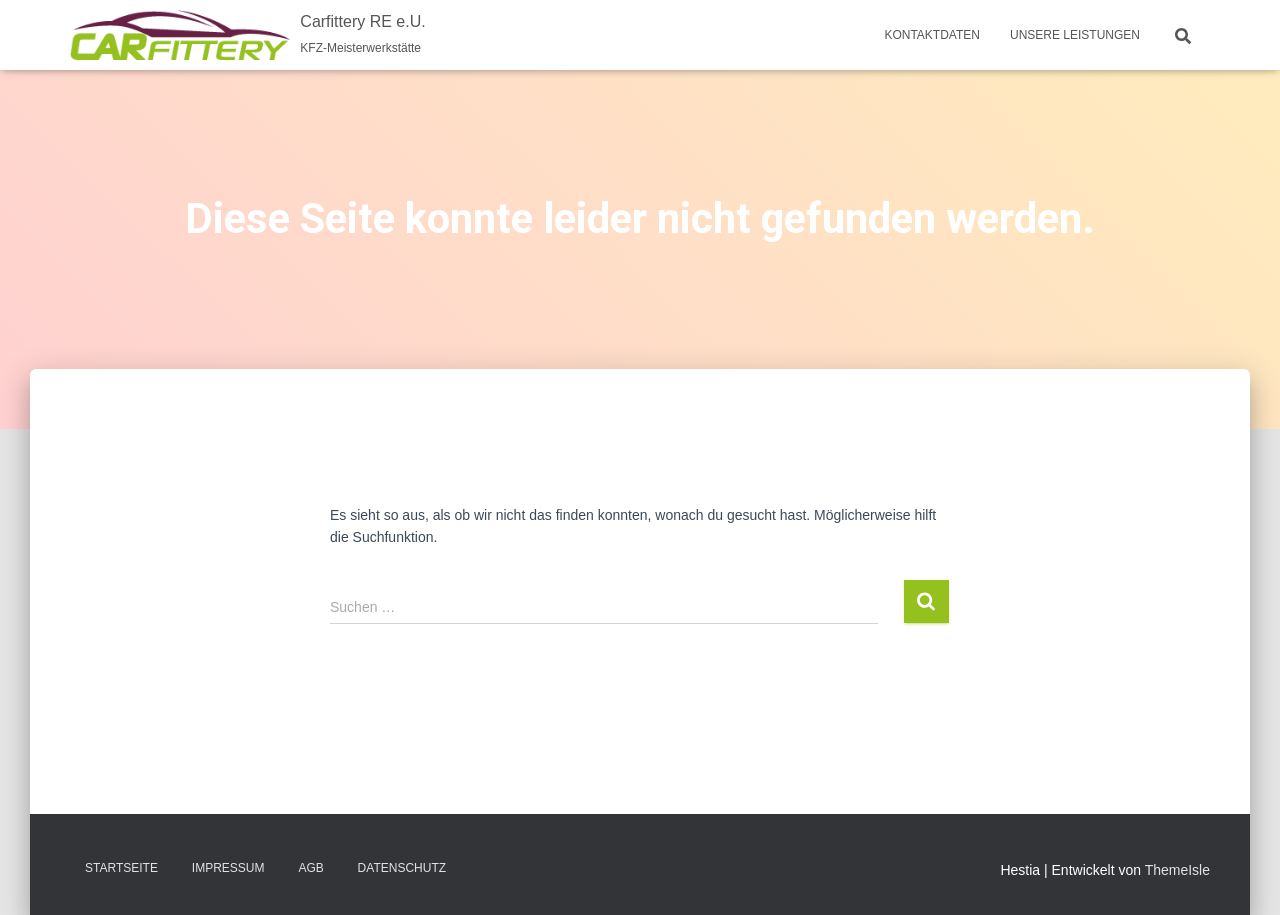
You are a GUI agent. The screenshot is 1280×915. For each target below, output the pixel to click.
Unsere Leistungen (1075, 35)
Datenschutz (402, 868)
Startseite (121, 868)
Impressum (228, 868)
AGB (310, 868)
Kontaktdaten (932, 35)
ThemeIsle (1177, 870)
